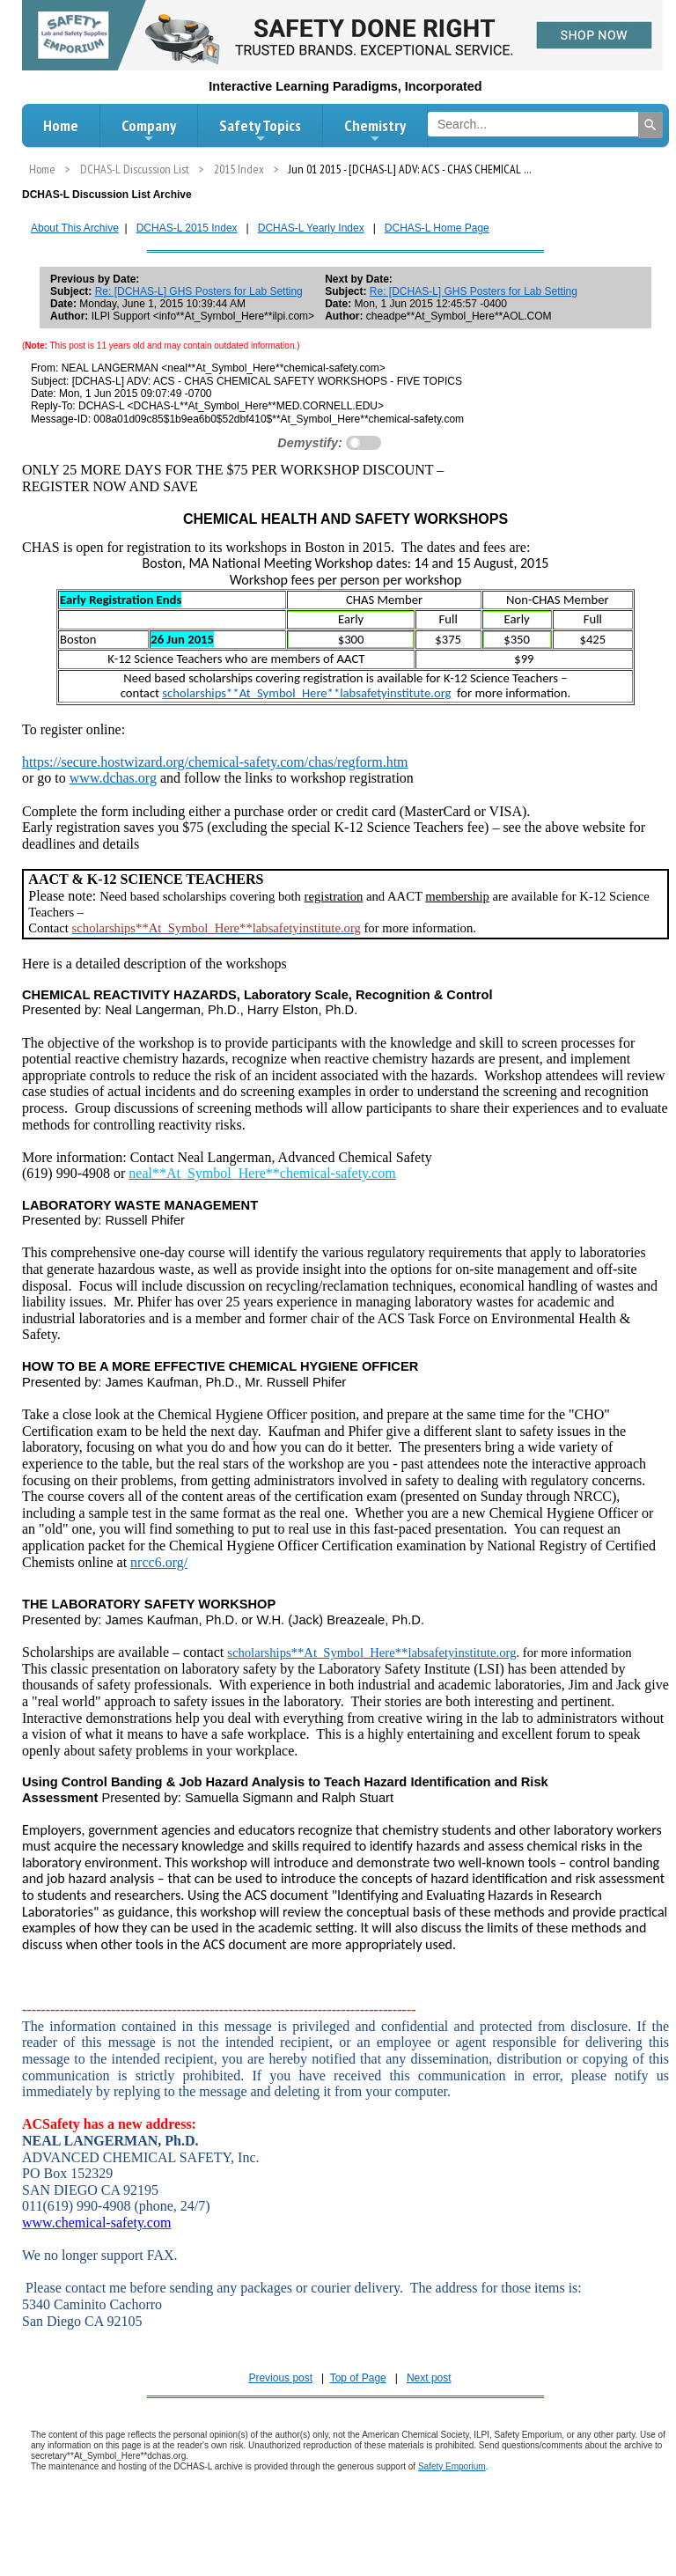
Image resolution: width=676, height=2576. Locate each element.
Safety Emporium (452, 2466)
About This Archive (75, 228)
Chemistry (375, 130)
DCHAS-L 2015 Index (187, 228)
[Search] (650, 125)
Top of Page (358, 2378)
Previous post (280, 2378)
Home (60, 125)
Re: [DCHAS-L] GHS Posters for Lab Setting (199, 291)
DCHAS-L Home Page (437, 228)
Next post (429, 2378)
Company (148, 130)
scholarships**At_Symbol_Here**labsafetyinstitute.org (306, 693)
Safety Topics (260, 130)
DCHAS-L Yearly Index (311, 228)
